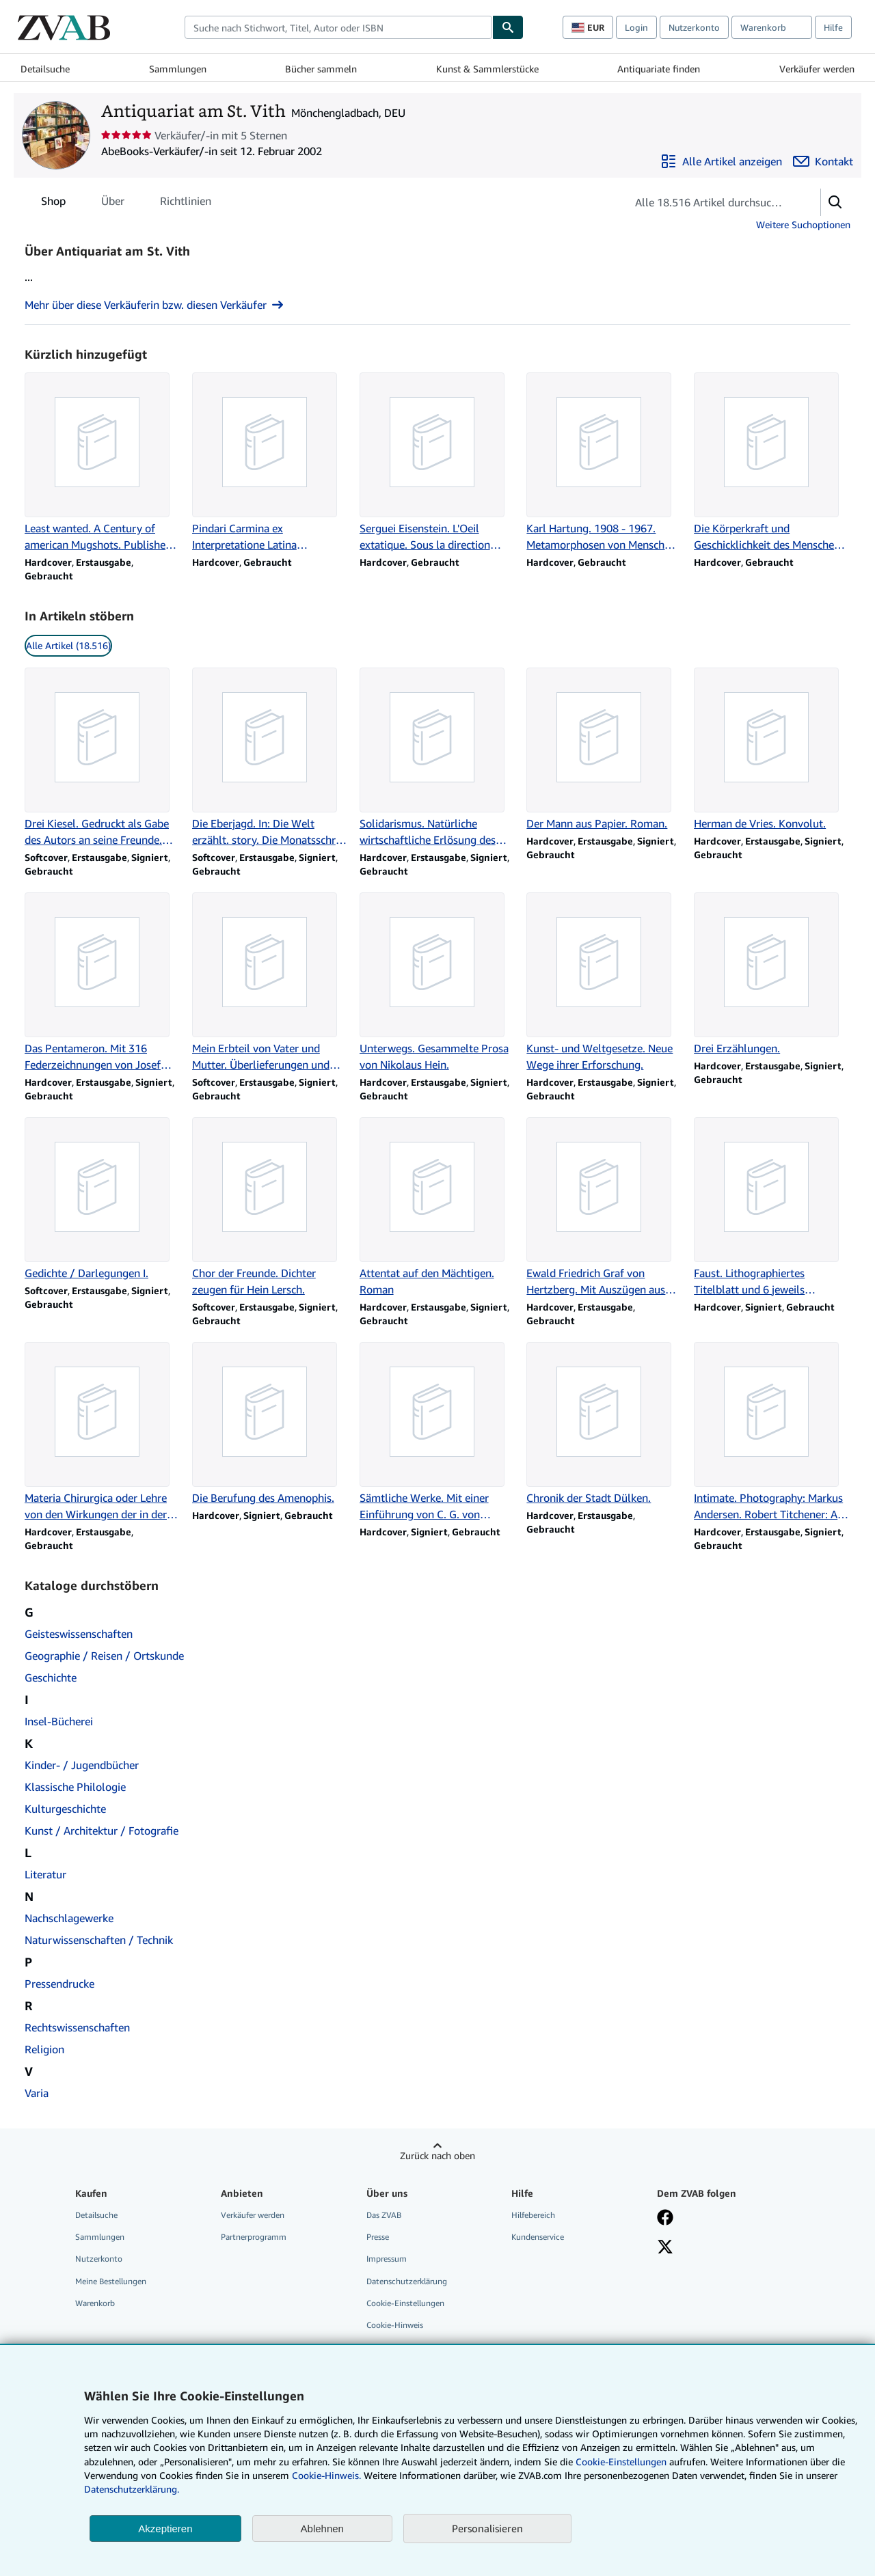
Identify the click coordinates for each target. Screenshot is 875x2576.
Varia (37, 2093)
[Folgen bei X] (665, 2248)
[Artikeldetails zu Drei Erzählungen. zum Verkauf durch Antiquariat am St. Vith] (772, 974)
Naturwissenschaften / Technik (99, 1940)
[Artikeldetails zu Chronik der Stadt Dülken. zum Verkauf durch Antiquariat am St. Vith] (604, 1424)
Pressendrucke (59, 1983)
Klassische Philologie (75, 1787)
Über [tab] (113, 203)
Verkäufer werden (816, 68)
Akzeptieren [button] (165, 2528)
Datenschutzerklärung (406, 2281)
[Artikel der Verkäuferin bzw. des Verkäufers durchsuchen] (710, 202)
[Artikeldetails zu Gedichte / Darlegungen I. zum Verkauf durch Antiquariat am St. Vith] (103, 1199)
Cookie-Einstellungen (621, 2461)
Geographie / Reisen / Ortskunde (104, 1655)
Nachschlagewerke (69, 1918)
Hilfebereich (533, 2215)
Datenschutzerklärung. (131, 2489)
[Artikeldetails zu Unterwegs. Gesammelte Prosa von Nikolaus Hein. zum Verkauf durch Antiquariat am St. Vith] (438, 982)
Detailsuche (45, 68)
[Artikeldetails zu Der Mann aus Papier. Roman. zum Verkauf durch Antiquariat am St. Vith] (604, 750)
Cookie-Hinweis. (326, 2475)
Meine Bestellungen (110, 2281)
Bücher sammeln (321, 68)
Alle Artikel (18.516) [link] (68, 645)
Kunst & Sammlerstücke (487, 68)
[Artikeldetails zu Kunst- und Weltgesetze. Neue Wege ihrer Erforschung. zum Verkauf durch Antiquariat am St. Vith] (604, 982)
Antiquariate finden (658, 68)
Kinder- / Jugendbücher (82, 1765)
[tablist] (126, 201)
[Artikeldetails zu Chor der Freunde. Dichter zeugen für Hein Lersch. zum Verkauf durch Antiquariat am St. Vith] (270, 1207)
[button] (835, 202)
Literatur (45, 1874)
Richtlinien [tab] (186, 203)
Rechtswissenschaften (77, 2027)
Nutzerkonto (694, 27)
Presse (377, 2237)
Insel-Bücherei (59, 1721)
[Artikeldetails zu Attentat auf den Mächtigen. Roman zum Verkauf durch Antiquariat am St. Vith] (438, 1207)
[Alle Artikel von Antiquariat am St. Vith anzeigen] (721, 161)
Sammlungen (177, 68)
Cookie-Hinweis (394, 2325)
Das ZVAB (383, 2215)
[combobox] (338, 27)
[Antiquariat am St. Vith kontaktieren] (823, 161)
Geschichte (51, 1677)
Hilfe (833, 27)
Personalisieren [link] (487, 2528)
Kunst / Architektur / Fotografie (101, 1830)
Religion (44, 2049)
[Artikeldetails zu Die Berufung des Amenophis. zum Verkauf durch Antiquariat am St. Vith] (270, 1424)
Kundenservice (537, 2237)
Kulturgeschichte (65, 1808)
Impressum (386, 2258)
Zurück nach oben (437, 2155)
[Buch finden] (508, 27)
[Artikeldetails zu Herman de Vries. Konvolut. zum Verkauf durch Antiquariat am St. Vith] (772, 750)
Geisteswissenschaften (79, 1634)
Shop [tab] (53, 203)
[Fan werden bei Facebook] (665, 2219)
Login (636, 27)
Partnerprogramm (253, 2237)
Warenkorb (95, 2303)
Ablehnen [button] (322, 2528)
